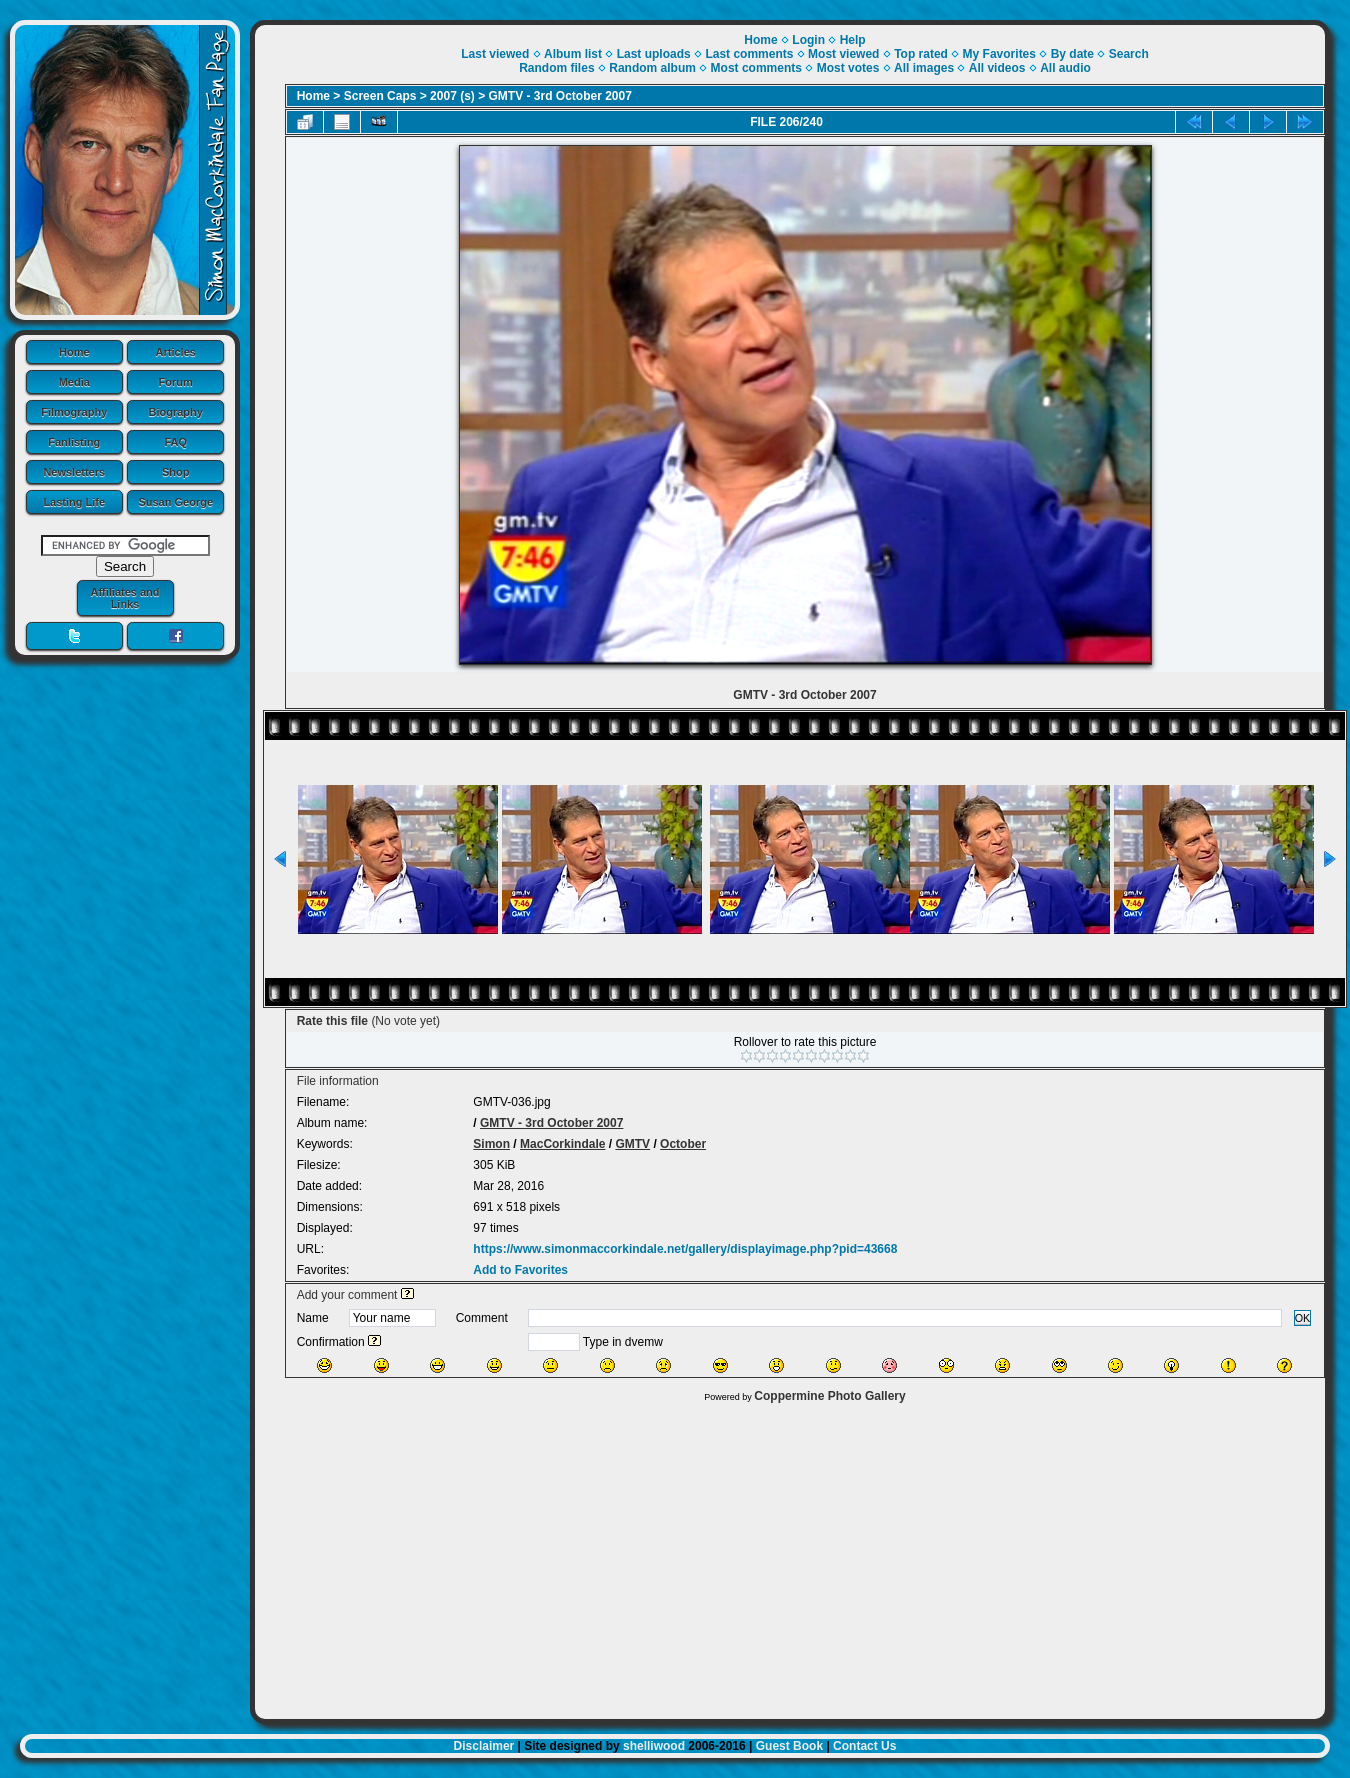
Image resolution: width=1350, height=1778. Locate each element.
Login (808, 40)
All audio (1065, 68)
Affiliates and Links (124, 598)
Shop (176, 472)
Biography (176, 412)
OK (1303, 1318)
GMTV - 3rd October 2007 (560, 96)
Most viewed (843, 54)
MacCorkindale (562, 1144)
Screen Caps (380, 96)
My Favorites (999, 54)
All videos (997, 68)
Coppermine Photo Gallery (829, 1396)
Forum (176, 382)
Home (74, 352)
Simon (491, 1144)
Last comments (749, 54)
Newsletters (74, 472)
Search (1129, 54)
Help (853, 40)
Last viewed (495, 54)
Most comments (756, 68)
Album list (573, 54)
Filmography (74, 412)
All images (924, 68)
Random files (556, 68)
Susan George (175, 502)
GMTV (632, 1144)
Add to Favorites (520, 1270)
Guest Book (789, 1746)
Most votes (848, 68)
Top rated (921, 54)
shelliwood (654, 1746)
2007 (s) (452, 96)
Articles (176, 352)
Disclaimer (484, 1746)
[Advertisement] (790, 1556)
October (683, 1144)
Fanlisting (74, 442)
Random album (652, 68)
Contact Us (864, 1746)
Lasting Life (74, 502)
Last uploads (654, 54)
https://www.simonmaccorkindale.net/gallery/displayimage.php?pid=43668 (685, 1249)
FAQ (175, 442)
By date (1072, 54)
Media (74, 382)
